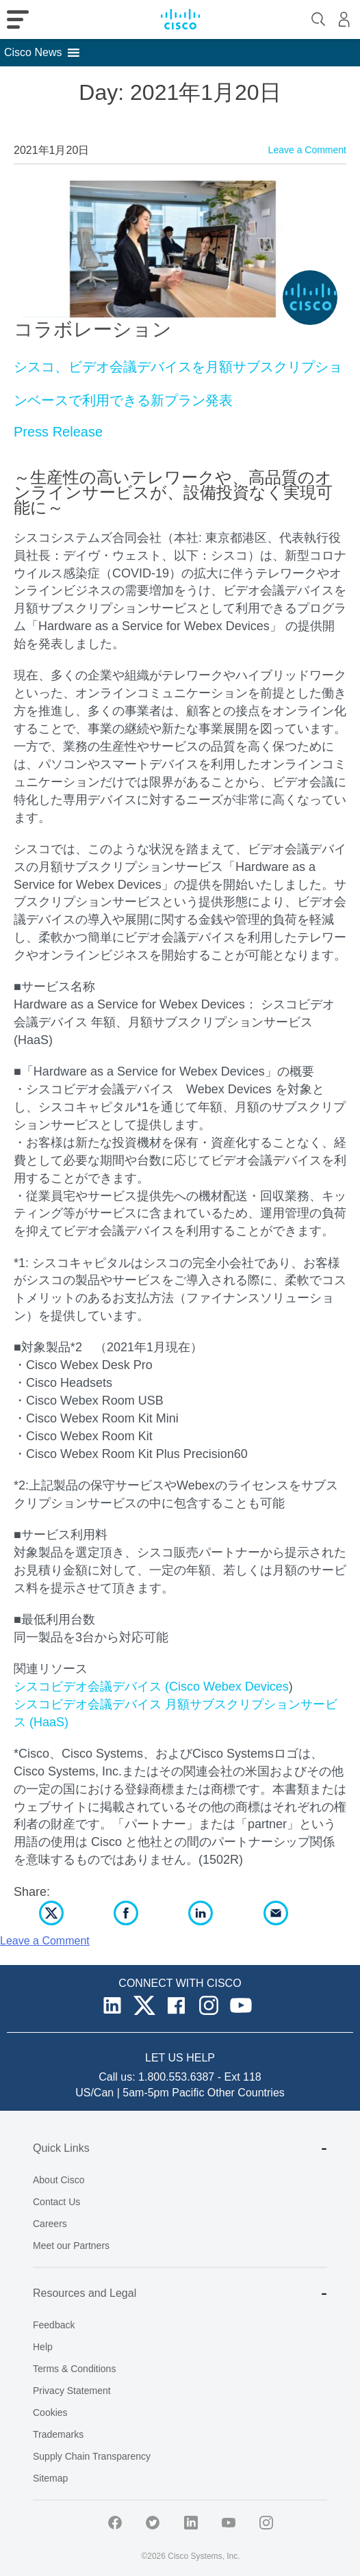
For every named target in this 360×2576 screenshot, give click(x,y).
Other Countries (246, 2092)
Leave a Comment (307, 149)
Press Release (58, 431)
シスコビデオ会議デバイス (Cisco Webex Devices (151, 1686)
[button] (33, 52)
